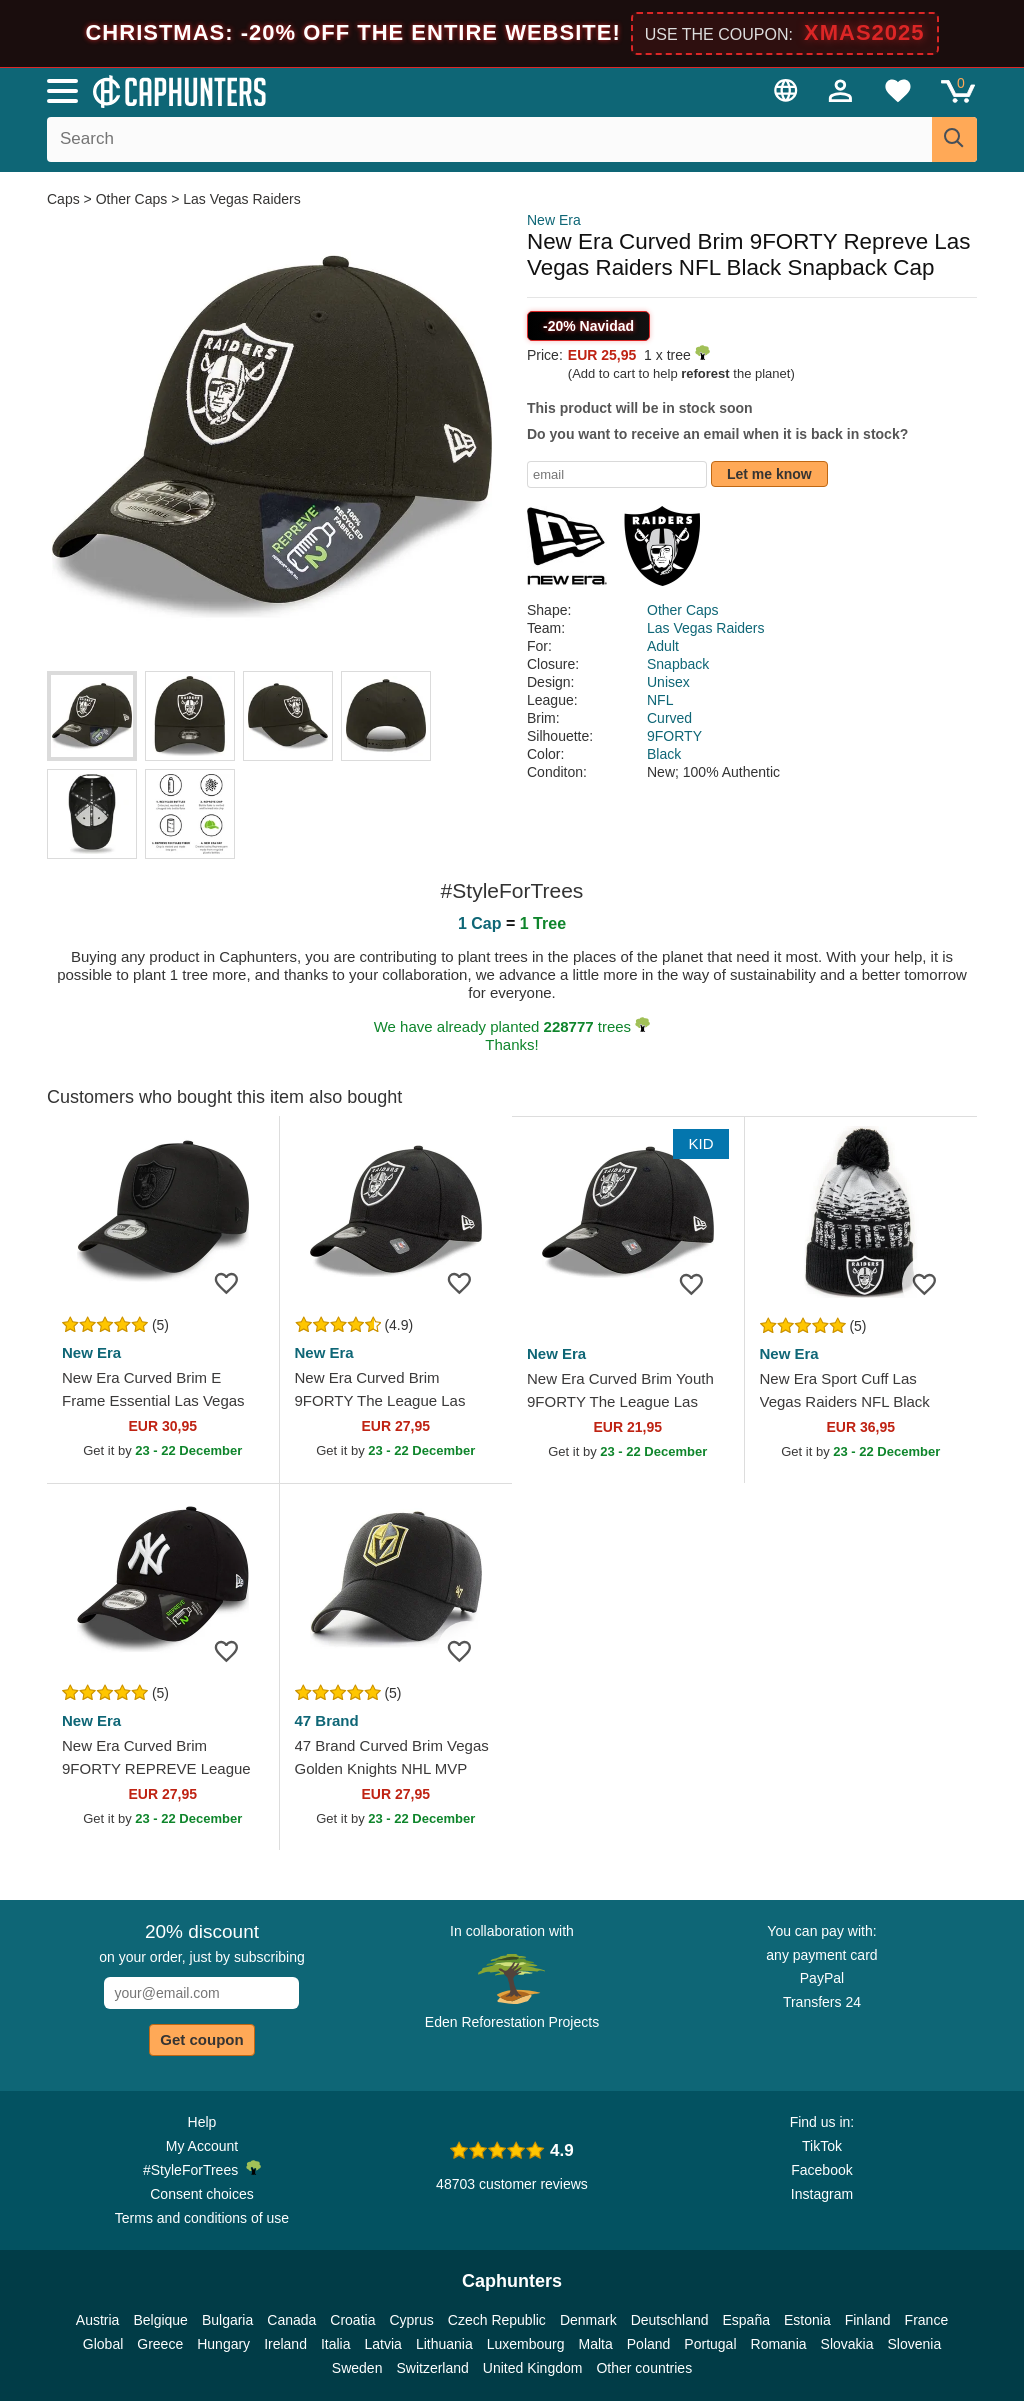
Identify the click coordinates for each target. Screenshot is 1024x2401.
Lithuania (444, 2344)
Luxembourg (526, 2344)
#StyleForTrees (202, 2169)
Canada (291, 2320)
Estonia (807, 2320)
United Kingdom (533, 2368)
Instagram (822, 2194)
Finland (868, 2320)
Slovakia (847, 2344)
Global (103, 2344)
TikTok (822, 2146)
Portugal (710, 2344)
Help (202, 2122)
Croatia (352, 2320)
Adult (663, 646)
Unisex (668, 682)
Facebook (821, 2170)
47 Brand (327, 1720)
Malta (596, 2344)
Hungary (223, 2344)
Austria (98, 2320)
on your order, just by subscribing (201, 1943)
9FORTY (674, 736)
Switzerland (432, 2368)
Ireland (285, 2344)
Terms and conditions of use (202, 2218)
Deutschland (670, 2320)
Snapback (678, 664)
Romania (779, 2344)
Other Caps (132, 199)
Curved (669, 718)
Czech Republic (497, 2320)
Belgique (160, 2320)
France (927, 2320)
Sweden (357, 2368)
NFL (660, 700)
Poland (649, 2344)
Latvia (383, 2344)
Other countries (644, 2368)
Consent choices (202, 2194)
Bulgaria (227, 2320)
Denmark (588, 2320)
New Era (554, 220)
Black (664, 754)
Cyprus (411, 2320)
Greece (160, 2344)
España (746, 2320)
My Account (202, 2146)
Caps (65, 199)
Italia (336, 2344)
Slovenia (914, 2344)
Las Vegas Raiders (242, 199)
